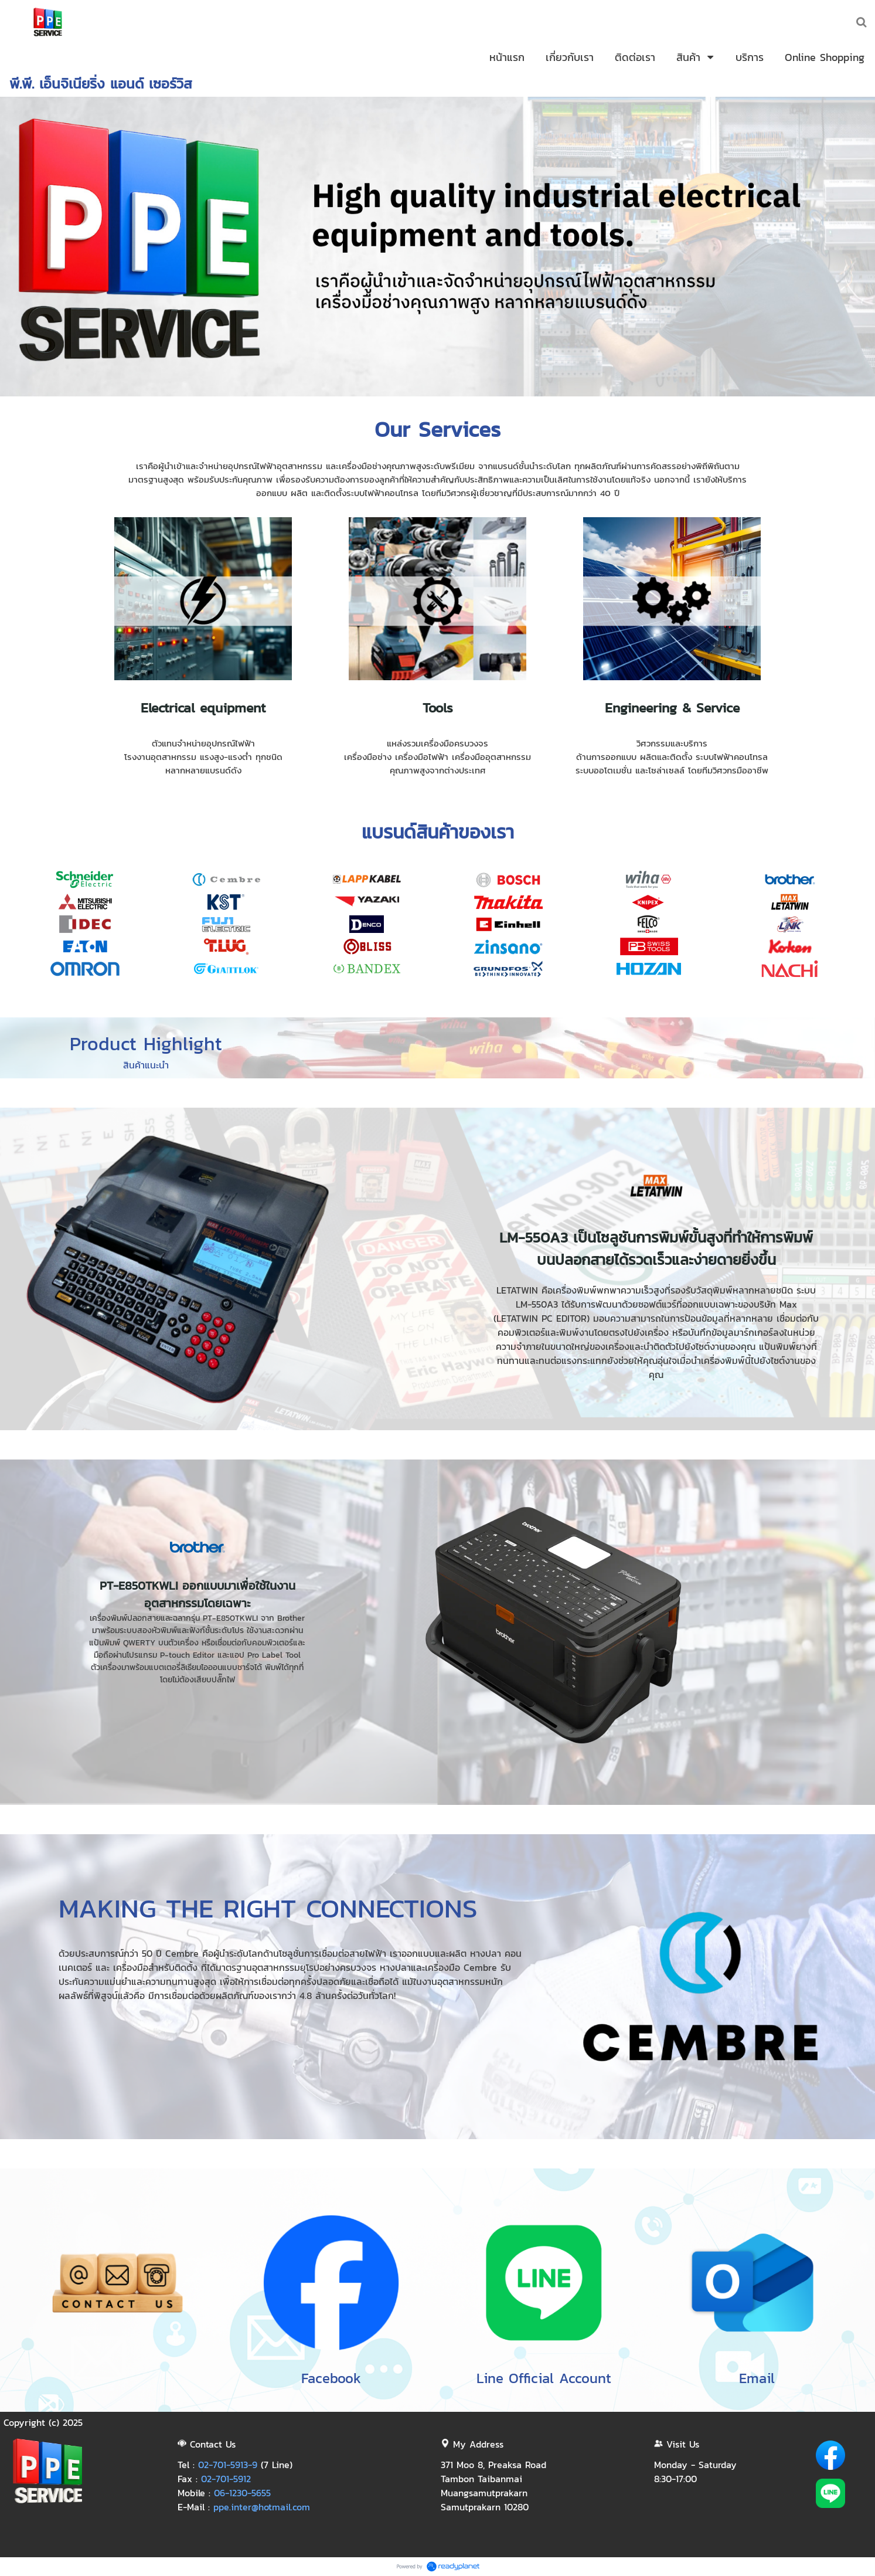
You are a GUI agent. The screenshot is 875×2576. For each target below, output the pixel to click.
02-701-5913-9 (227, 2465)
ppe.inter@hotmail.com (261, 2507)
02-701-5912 (226, 2479)
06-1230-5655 (242, 2493)
